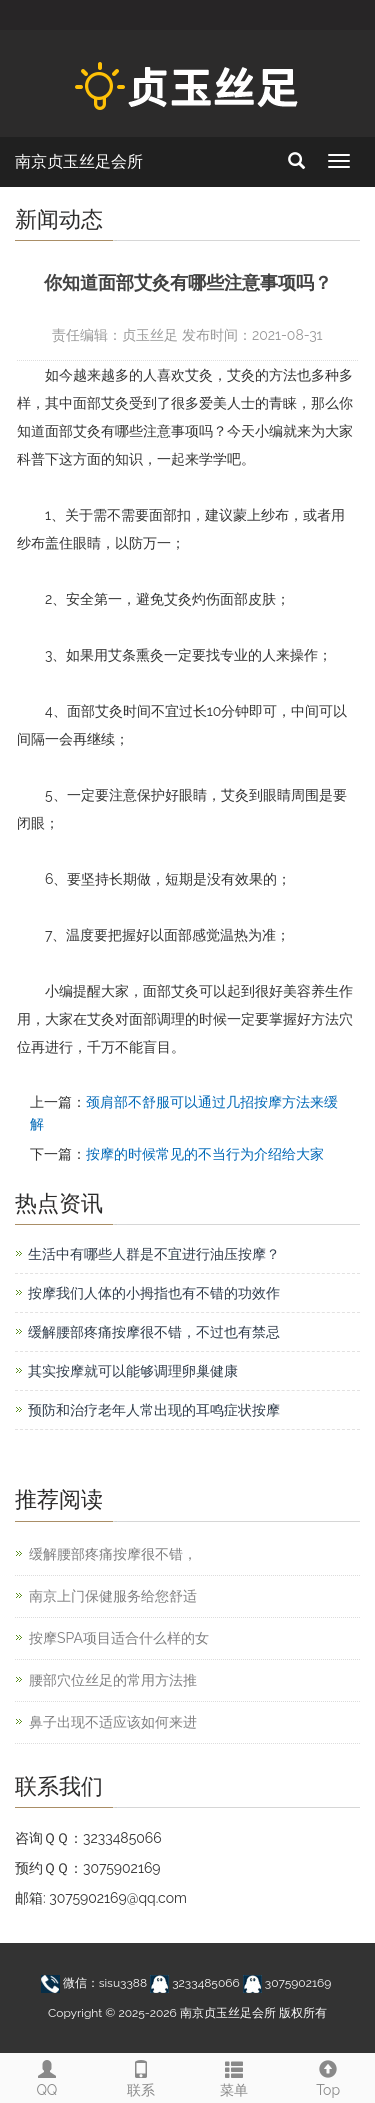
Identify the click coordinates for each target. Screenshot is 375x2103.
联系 (141, 2076)
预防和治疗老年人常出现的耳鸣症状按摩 (154, 1410)
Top (328, 2076)
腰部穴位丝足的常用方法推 (113, 1680)
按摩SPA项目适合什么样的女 (119, 1638)
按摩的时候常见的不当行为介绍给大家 (205, 1154)
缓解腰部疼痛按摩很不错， (113, 1554)
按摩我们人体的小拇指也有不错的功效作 (154, 1293)
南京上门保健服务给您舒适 (113, 1596)
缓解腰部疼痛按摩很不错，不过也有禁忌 (154, 1332)
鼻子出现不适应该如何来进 (113, 1722)
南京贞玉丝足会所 (79, 161)
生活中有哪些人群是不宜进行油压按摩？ (154, 1254)
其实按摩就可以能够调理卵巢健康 (133, 1371)
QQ (47, 2076)
